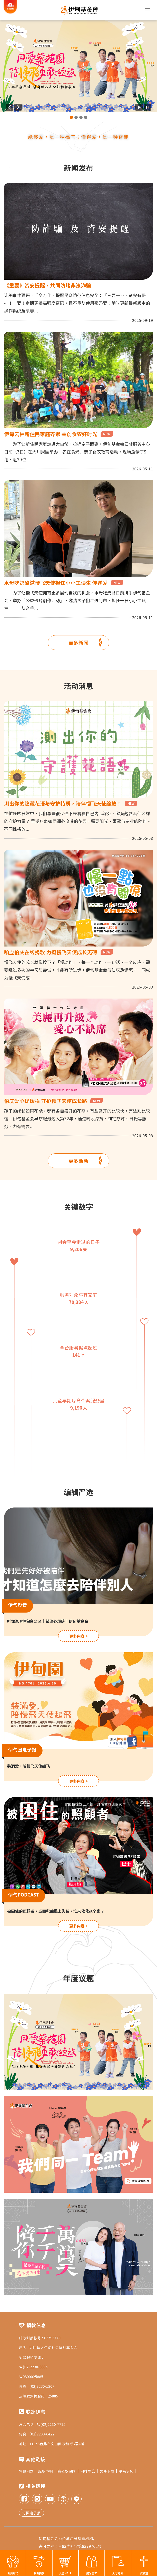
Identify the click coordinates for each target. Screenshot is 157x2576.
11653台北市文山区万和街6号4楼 (56, 2443)
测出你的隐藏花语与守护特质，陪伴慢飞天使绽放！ (70, 803)
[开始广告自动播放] (139, 107)
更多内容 (78, 1636)
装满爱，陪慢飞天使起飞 (28, 1766)
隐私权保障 (67, 2471)
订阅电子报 (31, 2512)
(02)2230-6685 (33, 2366)
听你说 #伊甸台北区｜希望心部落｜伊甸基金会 (47, 1621)
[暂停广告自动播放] (147, 107)
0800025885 (31, 2376)
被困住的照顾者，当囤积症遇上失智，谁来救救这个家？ (55, 1911)
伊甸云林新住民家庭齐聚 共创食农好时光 (58, 434)
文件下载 (108, 2471)
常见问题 (27, 2471)
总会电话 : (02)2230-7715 (42, 2424)
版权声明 (46, 2471)
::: (8, 167)
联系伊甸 (127, 2471)
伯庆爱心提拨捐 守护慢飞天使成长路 (53, 1100)
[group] (78, 66)
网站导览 (89, 2471)
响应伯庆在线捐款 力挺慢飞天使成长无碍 (58, 952)
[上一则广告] (9, 107)
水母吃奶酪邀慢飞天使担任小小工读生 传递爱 (63, 582)
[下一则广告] (18, 107)
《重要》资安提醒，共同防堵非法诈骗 (47, 285)
